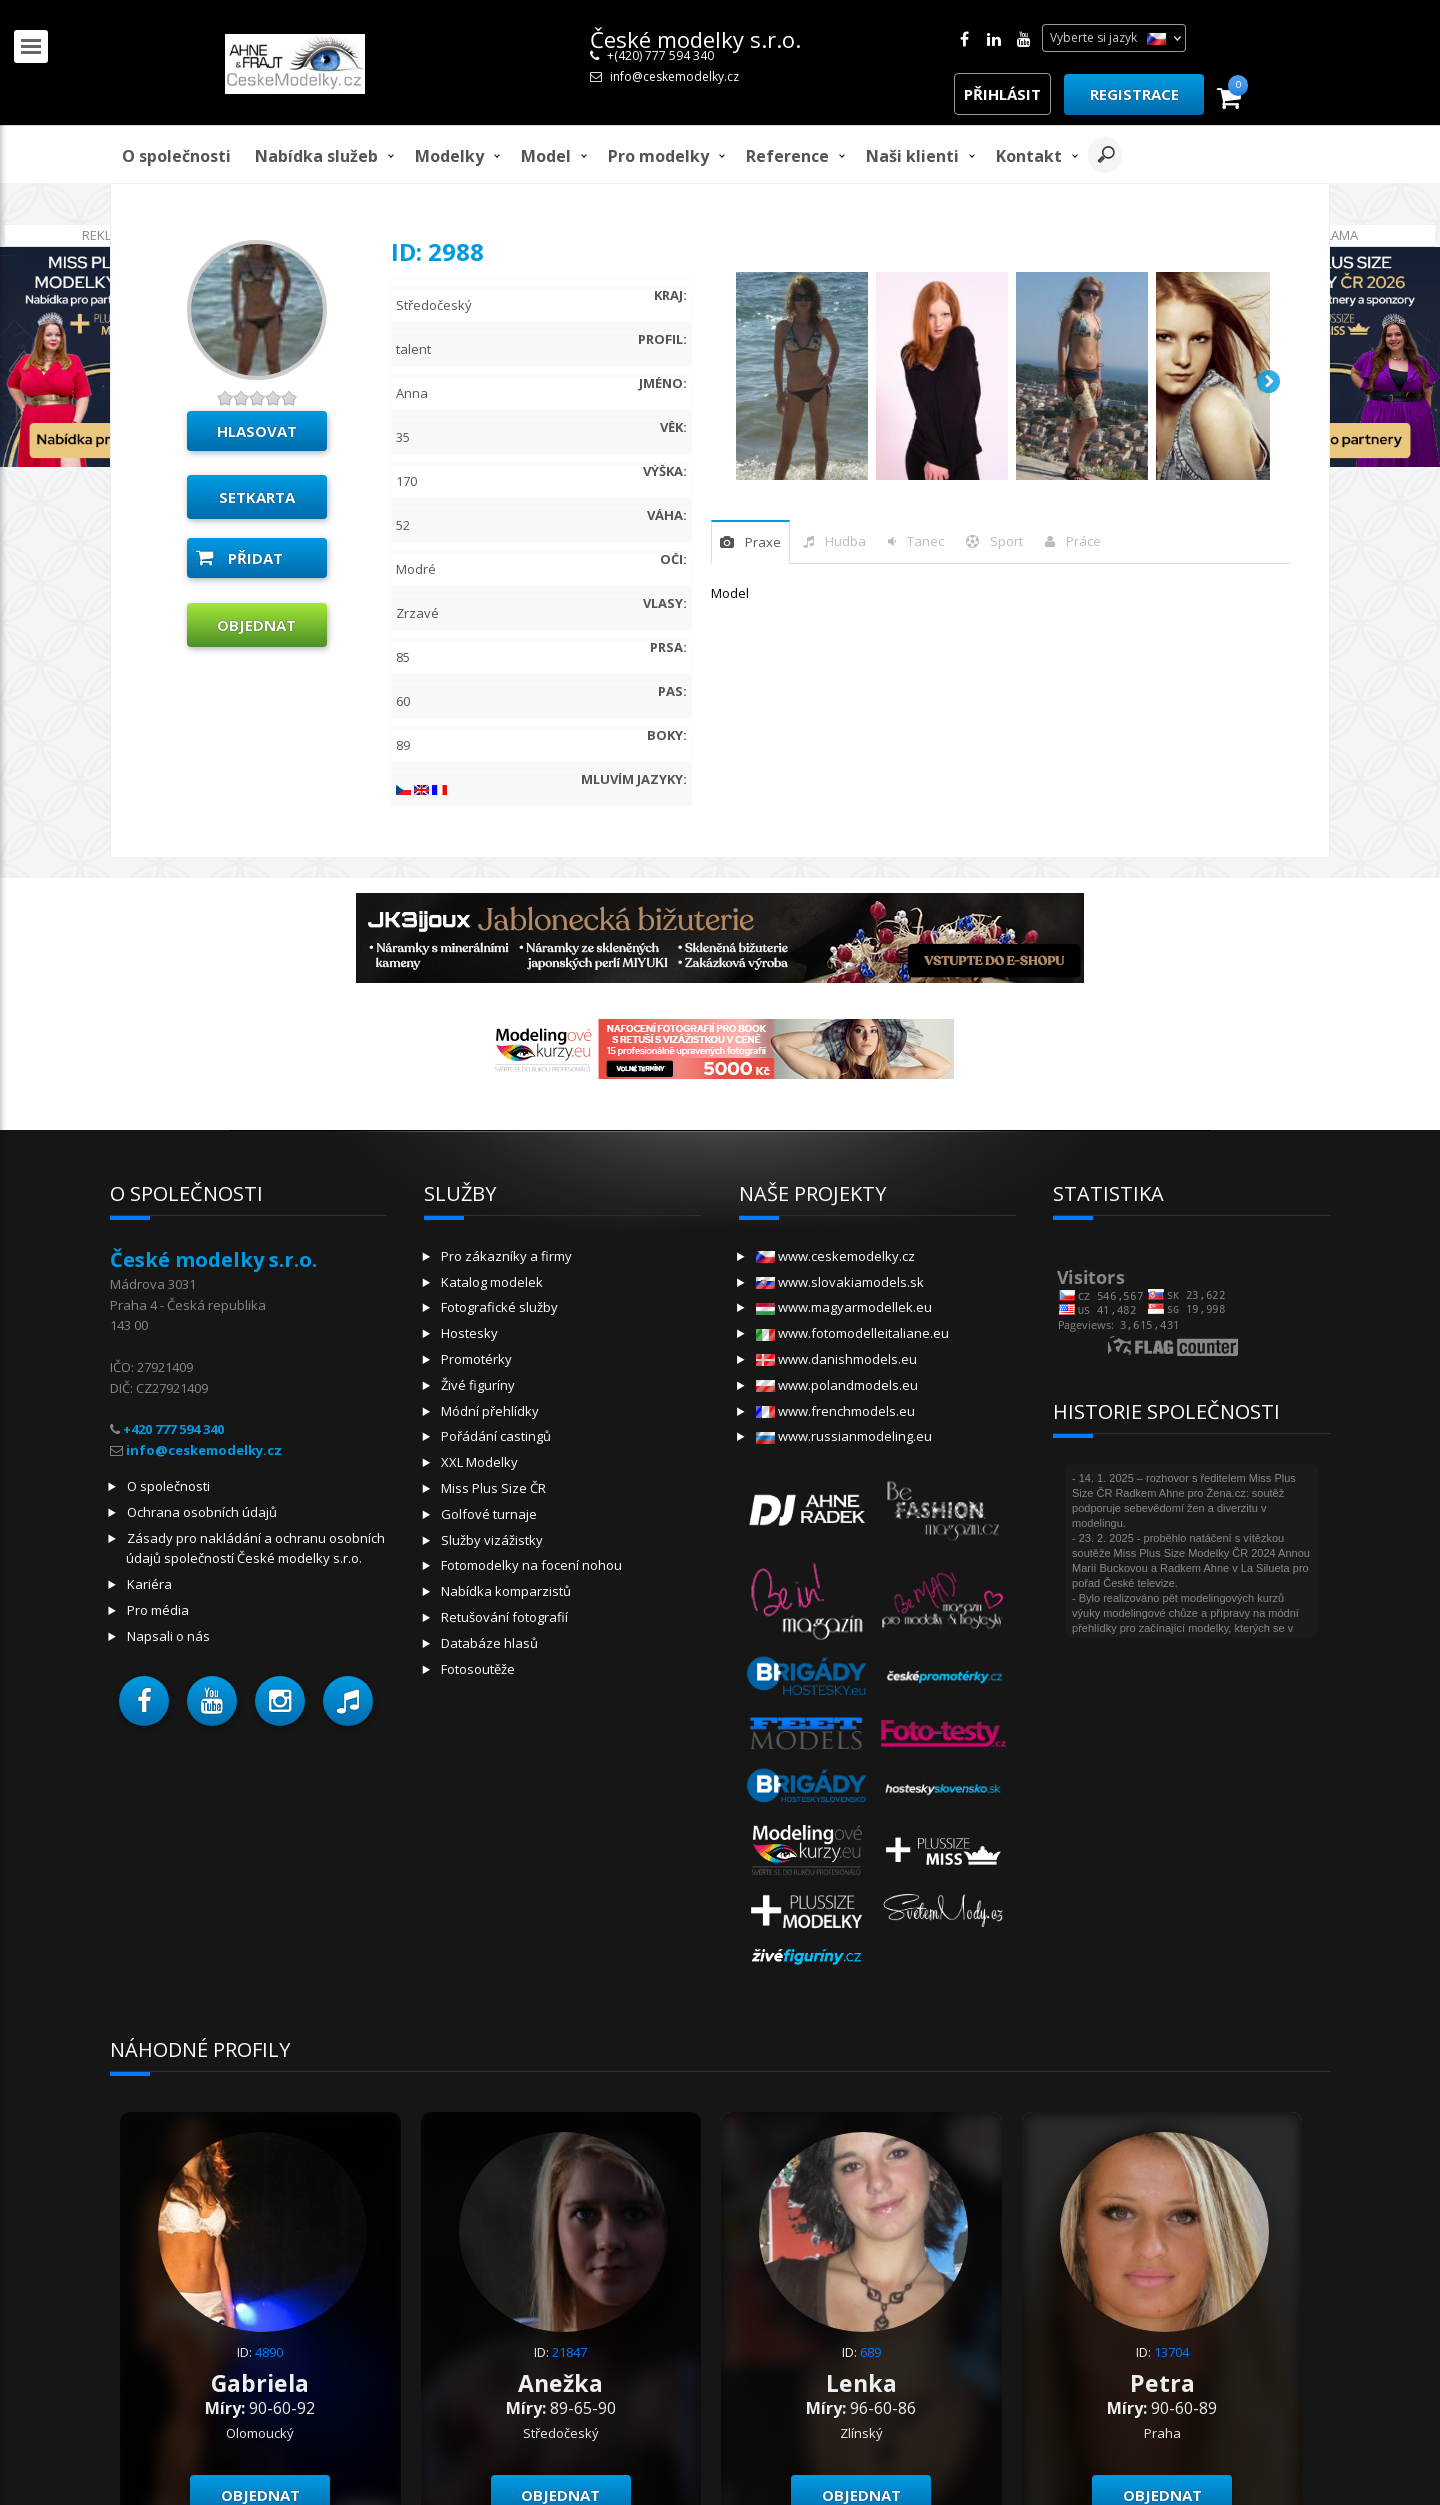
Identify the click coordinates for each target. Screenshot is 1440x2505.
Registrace (1134, 94)
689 (870, 2352)
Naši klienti (912, 156)
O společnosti (176, 156)
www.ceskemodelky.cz (835, 1256)
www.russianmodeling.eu (844, 1436)
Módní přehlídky (490, 1411)
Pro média (158, 1610)
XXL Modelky (479, 1462)
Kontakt (1029, 156)
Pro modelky (658, 156)
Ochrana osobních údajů (202, 1512)
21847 (569, 2352)
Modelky (449, 156)
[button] (144, 1701)
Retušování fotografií (504, 1617)
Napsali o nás (168, 1636)
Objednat (256, 625)
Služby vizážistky (492, 1540)
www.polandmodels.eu (837, 1385)
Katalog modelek (492, 1282)
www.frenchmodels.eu (835, 1411)
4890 (269, 2352)
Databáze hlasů (489, 1643)
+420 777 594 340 (173, 1429)
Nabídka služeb (316, 156)
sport (1006, 541)
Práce (1083, 541)
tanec (925, 541)
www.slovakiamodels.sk (840, 1282)
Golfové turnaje (489, 1514)
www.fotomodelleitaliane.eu (852, 1333)
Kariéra (149, 1584)
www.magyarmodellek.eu (844, 1307)
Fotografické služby (499, 1307)
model (546, 156)
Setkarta (257, 497)
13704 (1171, 2352)
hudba (845, 541)
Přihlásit (1002, 94)
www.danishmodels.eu (836, 1359)
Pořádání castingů (496, 1436)
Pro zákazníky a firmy (506, 1256)
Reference (787, 156)
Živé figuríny (478, 1385)
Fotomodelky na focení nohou (531, 1565)
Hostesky (469, 1333)
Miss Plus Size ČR (493, 1488)
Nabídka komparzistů (506, 1591)
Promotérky (476, 1359)
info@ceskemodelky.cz (674, 76)
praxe (763, 542)
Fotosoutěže (478, 1669)
